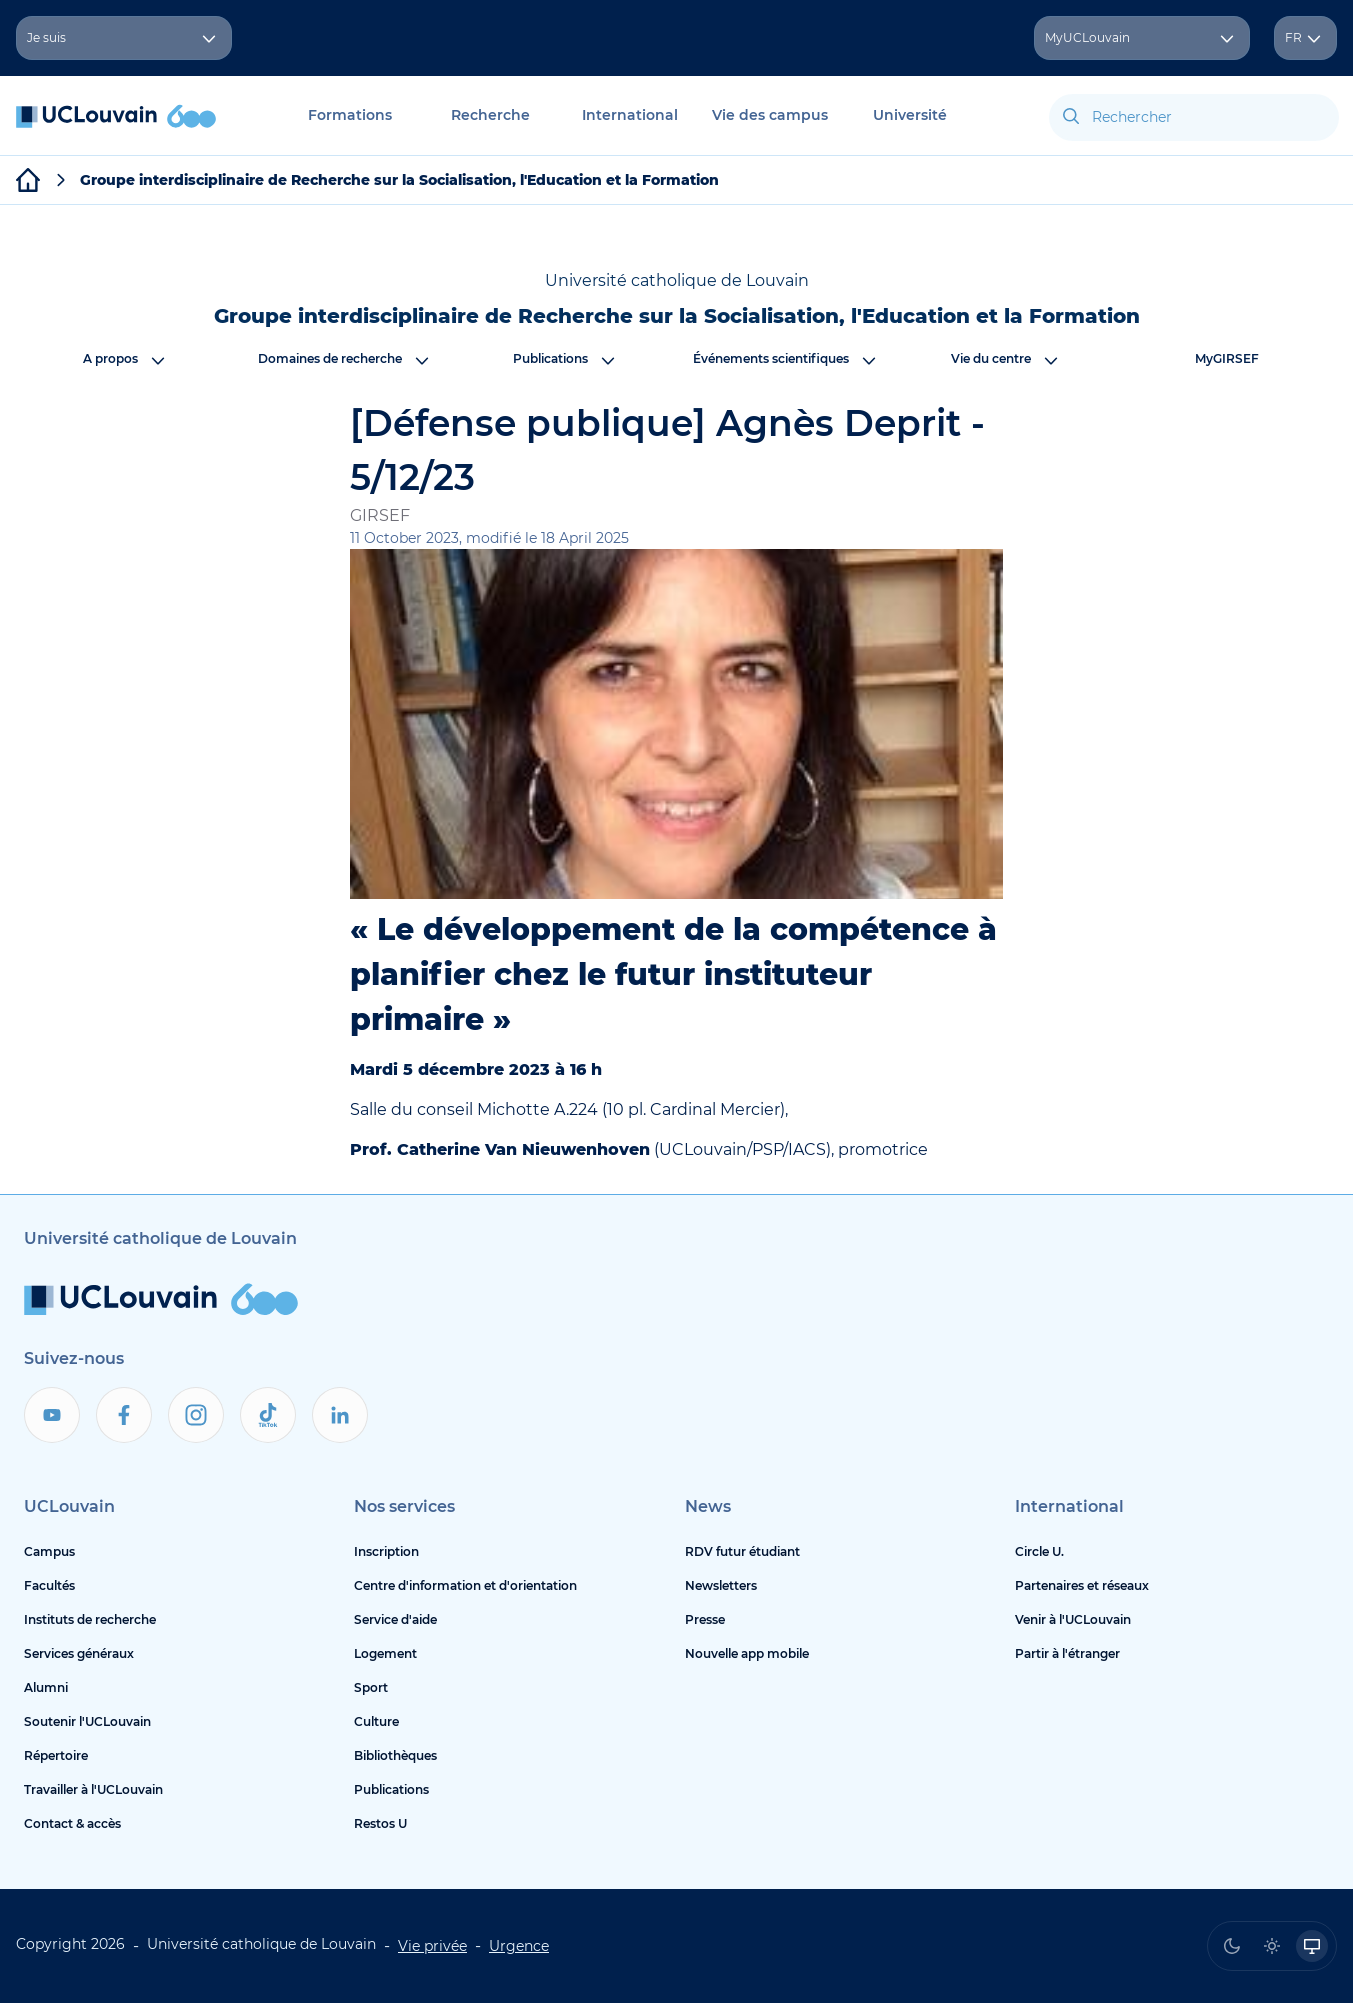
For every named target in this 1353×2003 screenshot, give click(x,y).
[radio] (1232, 1946)
